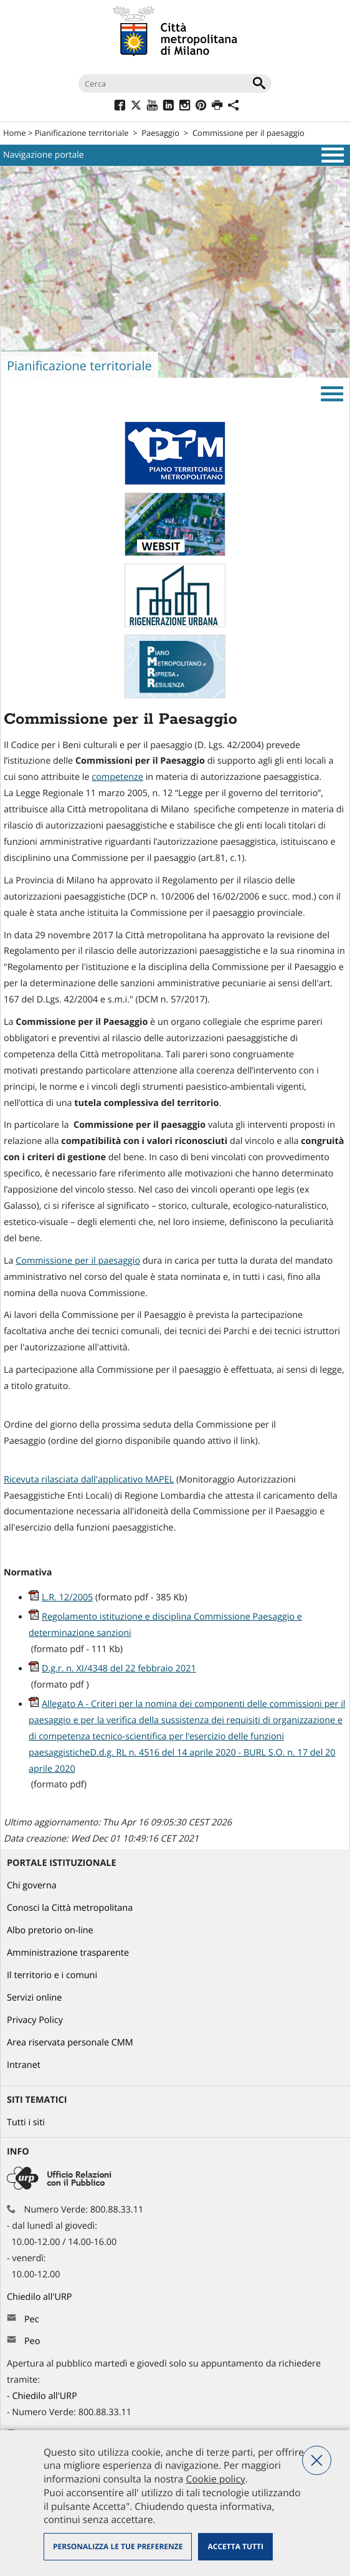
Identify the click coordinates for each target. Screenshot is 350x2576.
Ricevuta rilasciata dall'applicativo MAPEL (89, 1480)
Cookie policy (215, 2479)
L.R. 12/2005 (67, 1597)
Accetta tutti (235, 2546)
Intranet (23, 2065)
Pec (31, 2319)
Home (14, 132)
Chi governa (32, 1885)
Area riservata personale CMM (70, 2043)
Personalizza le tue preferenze (117, 2546)
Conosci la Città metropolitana (70, 1908)
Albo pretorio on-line (50, 1930)
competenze (117, 777)
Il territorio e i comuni (52, 1975)
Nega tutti (316, 2460)
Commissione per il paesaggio (248, 132)
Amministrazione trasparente (68, 1953)
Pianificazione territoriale (82, 132)
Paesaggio (160, 132)
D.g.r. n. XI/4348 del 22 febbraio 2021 (119, 1669)
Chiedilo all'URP (40, 2297)
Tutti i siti (26, 2122)
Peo (32, 2341)
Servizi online (34, 1998)
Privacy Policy (35, 2020)
